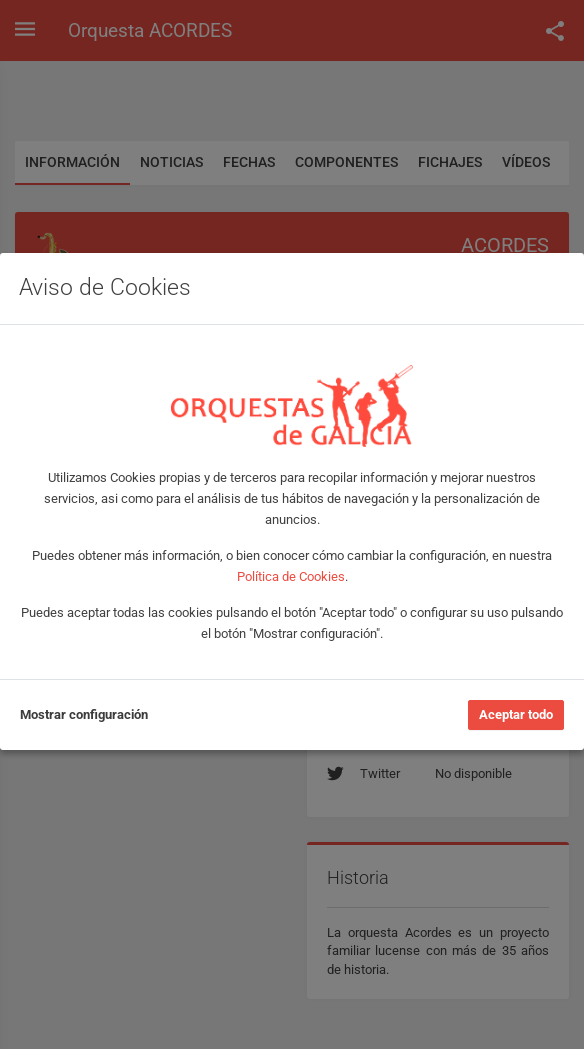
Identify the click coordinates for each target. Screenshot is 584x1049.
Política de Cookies (291, 576)
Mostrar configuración (84, 714)
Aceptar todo (516, 714)
